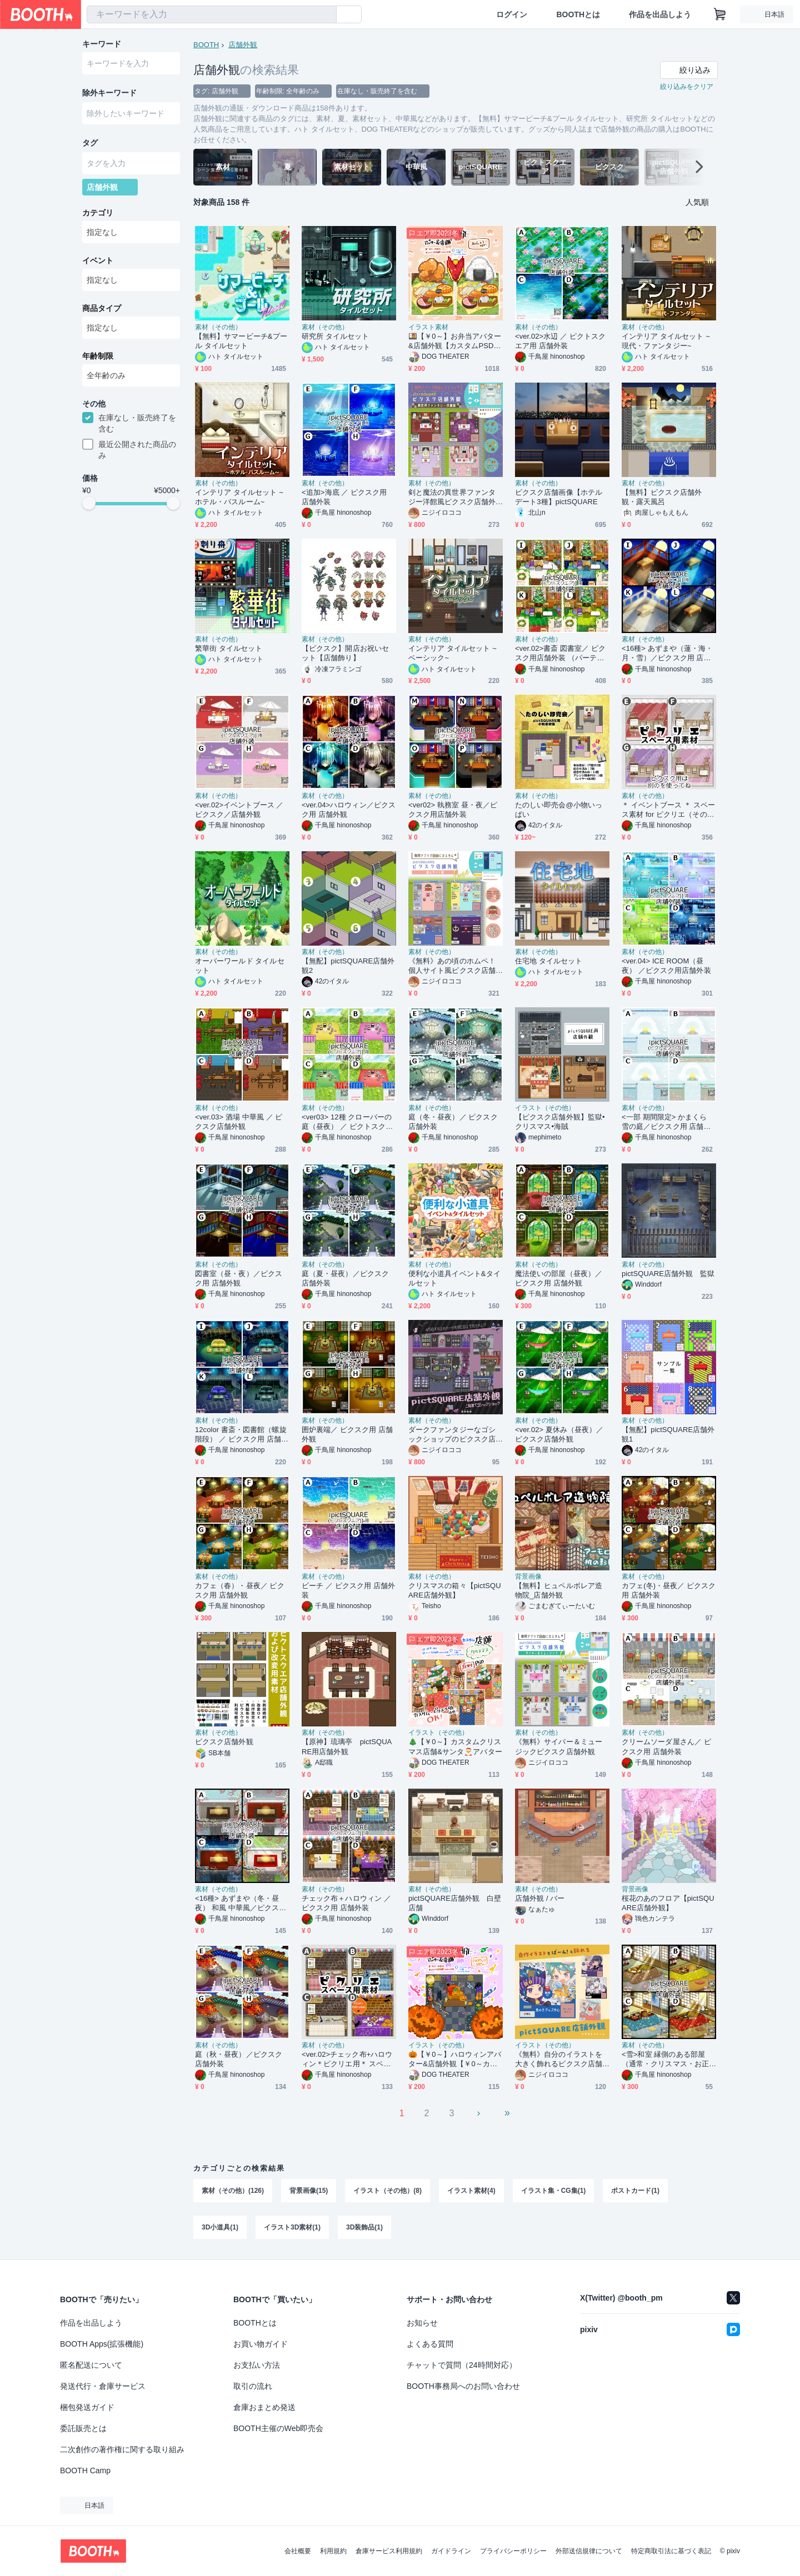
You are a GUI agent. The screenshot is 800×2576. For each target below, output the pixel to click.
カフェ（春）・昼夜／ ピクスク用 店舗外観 (239, 1590)
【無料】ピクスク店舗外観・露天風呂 (662, 497)
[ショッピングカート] (720, 14)
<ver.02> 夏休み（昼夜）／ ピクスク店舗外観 (559, 1434)
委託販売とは (83, 2428)
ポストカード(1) (635, 2191)
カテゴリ (97, 213)
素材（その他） (218, 327)
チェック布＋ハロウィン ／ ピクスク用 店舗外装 (346, 1903)
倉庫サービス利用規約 (389, 2551)
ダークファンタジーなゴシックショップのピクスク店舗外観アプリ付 (452, 1434)
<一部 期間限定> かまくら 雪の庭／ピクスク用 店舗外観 (666, 1122)
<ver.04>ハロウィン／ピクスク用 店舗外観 (349, 810)
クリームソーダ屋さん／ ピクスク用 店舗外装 (666, 1746)
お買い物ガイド (260, 2343)
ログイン (511, 14)
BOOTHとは (578, 14)
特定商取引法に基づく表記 (671, 2551)
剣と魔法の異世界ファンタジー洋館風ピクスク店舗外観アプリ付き (452, 497)
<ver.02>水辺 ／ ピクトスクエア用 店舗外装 (560, 341)
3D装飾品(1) (364, 2227)
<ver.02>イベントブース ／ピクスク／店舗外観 (239, 810)
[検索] (325, 15)
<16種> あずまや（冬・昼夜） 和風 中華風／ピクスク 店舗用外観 (240, 1903)
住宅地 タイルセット (548, 961)
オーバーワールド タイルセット (239, 966)
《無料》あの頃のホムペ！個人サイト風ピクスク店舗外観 (452, 966)
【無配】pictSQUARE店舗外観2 (348, 966)
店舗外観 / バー (540, 1898)
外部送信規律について (589, 2551)
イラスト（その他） (545, 1107)
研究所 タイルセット (335, 336)
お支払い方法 (256, 2365)
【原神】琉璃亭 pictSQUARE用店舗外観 (347, 1746)
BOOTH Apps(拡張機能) (101, 2343)
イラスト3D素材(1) (292, 2227)
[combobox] (212, 14)
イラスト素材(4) (471, 2191)
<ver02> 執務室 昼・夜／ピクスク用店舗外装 (452, 810)
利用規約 (333, 2551)
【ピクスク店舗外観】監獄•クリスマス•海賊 (560, 1122)
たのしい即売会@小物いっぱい (558, 810)
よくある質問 (430, 2343)
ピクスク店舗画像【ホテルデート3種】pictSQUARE (558, 497)
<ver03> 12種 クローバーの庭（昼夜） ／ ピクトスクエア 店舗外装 (347, 1122)
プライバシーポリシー (513, 2551)
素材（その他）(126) (233, 2191)
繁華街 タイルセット (228, 648)
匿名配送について (91, 2365)
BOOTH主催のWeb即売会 (278, 2428)
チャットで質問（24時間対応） (462, 2365)
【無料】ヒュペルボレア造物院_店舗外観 (558, 1590)
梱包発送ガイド (87, 2407)
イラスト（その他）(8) (387, 2191)
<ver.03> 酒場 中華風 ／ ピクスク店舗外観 (239, 1122)
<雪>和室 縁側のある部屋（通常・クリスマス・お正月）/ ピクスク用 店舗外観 (667, 2059)
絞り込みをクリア (686, 87)
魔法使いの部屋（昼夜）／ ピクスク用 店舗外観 (558, 1278)
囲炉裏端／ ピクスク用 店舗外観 (347, 1434)
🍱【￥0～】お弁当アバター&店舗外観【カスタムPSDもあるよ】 (454, 341)
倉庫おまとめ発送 (264, 2407)
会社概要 (297, 2551)
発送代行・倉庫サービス (103, 2386)
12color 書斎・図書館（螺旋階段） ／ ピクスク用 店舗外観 (241, 1434)
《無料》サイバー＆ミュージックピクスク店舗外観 (558, 1746)
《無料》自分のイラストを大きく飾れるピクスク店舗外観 (558, 2059)
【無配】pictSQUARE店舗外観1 (668, 1434)
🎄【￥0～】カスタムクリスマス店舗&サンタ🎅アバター (455, 1746)
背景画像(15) (308, 2191)
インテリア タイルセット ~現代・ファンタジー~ (666, 341)
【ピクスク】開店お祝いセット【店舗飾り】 (345, 653)
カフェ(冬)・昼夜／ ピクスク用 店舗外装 (669, 1590)
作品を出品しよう (660, 14)
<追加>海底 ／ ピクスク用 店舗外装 (344, 497)
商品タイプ (101, 308)
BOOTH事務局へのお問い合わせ (463, 2386)
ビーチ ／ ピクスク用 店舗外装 (348, 1590)
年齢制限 (97, 356)
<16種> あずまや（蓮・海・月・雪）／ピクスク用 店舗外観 (667, 653)
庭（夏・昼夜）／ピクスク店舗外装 (345, 1278)
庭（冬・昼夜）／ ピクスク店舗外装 (453, 1122)
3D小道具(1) (220, 2227)
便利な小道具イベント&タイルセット (454, 1278)
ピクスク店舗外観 (224, 1742)
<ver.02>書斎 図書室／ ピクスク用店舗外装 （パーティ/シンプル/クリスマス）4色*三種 (560, 653)
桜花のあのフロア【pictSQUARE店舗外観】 (668, 1903)
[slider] (89, 503)
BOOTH (206, 45)
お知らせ (422, 2322)
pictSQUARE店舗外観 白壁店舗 (455, 1903)
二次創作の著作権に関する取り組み (122, 2449)
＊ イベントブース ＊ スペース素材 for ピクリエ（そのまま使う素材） (668, 810)
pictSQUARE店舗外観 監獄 (668, 1273)
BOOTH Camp (85, 2470)
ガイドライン (451, 2551)
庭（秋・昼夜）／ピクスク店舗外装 (238, 2059)
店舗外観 (242, 45)
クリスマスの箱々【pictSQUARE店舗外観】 (454, 1590)
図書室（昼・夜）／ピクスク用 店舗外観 (238, 1278)
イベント (97, 260)
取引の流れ (252, 2386)
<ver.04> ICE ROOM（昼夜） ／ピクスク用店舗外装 (666, 966)
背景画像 (528, 1576)
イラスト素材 (428, 327)
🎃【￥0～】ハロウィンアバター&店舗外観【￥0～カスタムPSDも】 (454, 2059)
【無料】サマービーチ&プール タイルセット (241, 341)
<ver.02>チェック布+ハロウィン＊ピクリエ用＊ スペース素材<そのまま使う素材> (347, 2059)
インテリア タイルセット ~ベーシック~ (452, 653)
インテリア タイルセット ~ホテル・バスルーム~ (239, 497)
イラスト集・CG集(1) (553, 2191)
